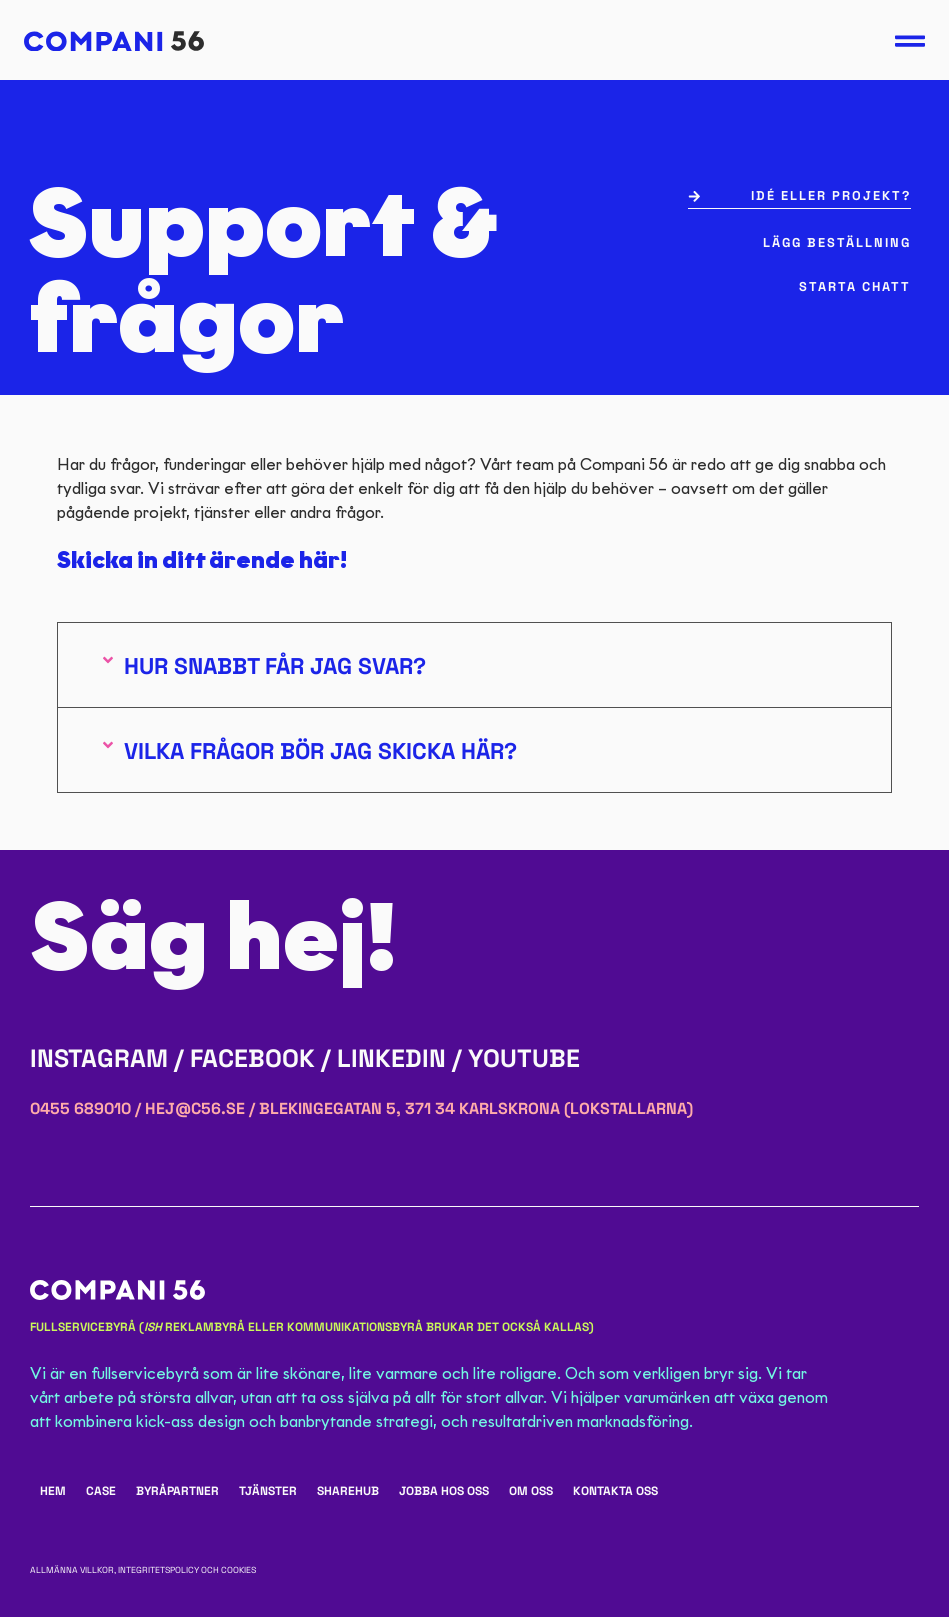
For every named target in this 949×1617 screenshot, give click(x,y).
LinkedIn (391, 1058)
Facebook (252, 1058)
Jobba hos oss (444, 1491)
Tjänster (268, 1491)
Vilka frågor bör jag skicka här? (320, 751)
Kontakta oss (615, 1491)
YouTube (524, 1058)
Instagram (99, 1058)
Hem (53, 1491)
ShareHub (348, 1491)
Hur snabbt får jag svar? (275, 666)
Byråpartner (177, 1491)
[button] (474, 665)
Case (101, 1491)
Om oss (531, 1491)
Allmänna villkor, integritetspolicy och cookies (143, 1570)
